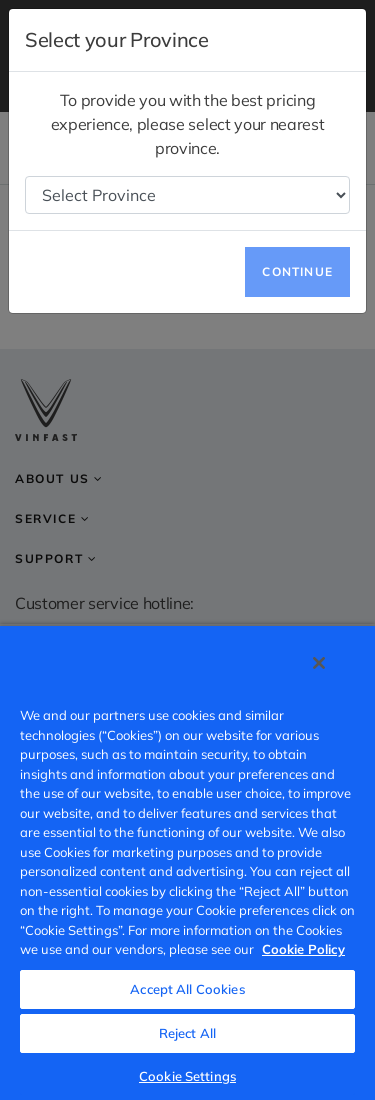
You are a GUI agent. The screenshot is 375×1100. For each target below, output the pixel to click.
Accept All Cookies (187, 989)
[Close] (319, 663)
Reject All (187, 1033)
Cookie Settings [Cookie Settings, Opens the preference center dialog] (187, 1076)
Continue (297, 271)
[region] (187, 862)
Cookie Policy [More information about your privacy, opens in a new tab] (303, 949)
